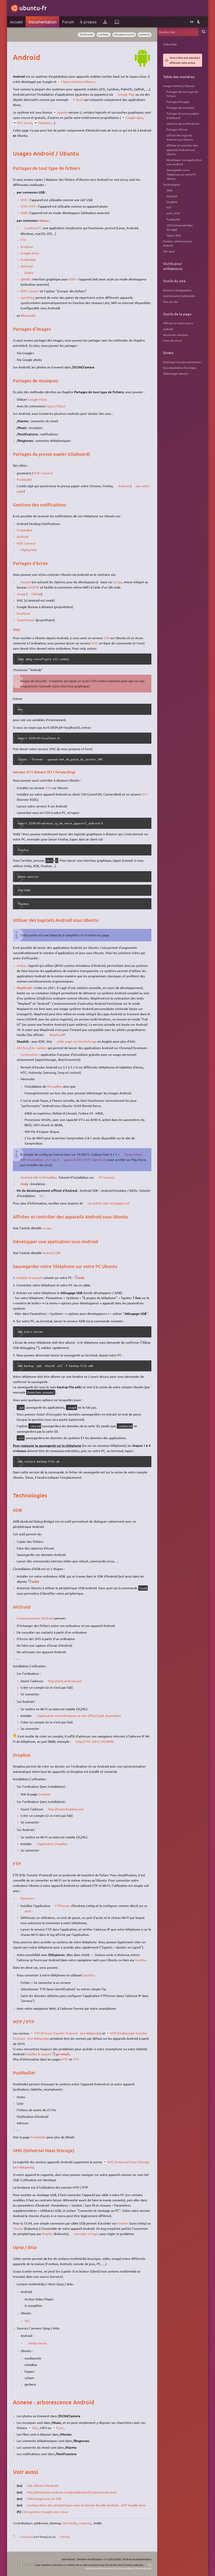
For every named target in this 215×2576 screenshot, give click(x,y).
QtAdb (25, 279)
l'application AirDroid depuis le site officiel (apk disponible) (79, 1716)
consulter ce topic (86, 2234)
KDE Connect (30, 291)
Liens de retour (172, 340)
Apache (62, 112)
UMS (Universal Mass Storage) (179, 227)
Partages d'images (177, 102)
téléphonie (86, 34)
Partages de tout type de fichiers (182, 94)
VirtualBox (54, 1086)
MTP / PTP (28, 206)
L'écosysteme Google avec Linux (45, 2512)
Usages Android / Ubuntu (178, 86)
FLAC (60, 2428)
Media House (38, 2343)
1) (40, 227)
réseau (44, 220)
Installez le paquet (30, 1277)
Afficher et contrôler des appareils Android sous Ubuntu (181, 149)
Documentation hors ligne (179, 368)
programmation (124, 34)
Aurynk (26, 582)
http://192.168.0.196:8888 (95, 1741)
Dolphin (47, 2234)
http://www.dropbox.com (66, 1809)
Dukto (29, 273)
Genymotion (30, 1054)
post (28, 1911)
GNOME (33, 587)
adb (81, 1277)
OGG (35, 2428)
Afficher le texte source (178, 323)
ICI (42, 1196)
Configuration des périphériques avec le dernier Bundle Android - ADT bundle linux (86, 2505)
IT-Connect (106, 1177)
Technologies (171, 184)
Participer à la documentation (182, 362)
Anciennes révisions (175, 335)
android (144, 34)
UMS (24, 200)
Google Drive (30, 253)
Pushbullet (28, 259)
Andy (25, 1183)
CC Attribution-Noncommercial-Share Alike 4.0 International (118, 2566)
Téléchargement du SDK (44, 2499)
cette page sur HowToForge (77, 1041)
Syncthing (28, 297)
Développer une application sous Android (184, 162)
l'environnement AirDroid (35, 1618)
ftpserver (27, 1898)
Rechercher (203, 31)
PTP (76, 2059)
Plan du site (170, 302)
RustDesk (23, 613)
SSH (107, 638)
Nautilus (141, 1960)
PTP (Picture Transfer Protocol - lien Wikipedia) (67, 2033)
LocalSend (32, 228)
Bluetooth (28, 315)
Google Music (37, 399)
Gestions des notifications (182, 123)
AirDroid (27, 266)
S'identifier (170, 44)
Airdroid (23, 536)
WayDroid (24, 987)
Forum (68, 21)
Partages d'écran (176, 129)
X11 (145, 794)
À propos (88, 21)
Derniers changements (177, 290)
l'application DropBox (52, 1844)
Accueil (16, 21)
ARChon (23, 1048)
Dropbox (27, 247)
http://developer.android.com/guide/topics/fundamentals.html (72, 2492)
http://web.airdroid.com (65, 1681)
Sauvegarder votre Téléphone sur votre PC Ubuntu (181, 174)
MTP (65, 2059)
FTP (24, 240)
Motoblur (52, 123)
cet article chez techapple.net (109, 1203)
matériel (103, 34)
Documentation (43, 21)
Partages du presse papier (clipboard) (182, 116)
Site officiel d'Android (43, 2485)
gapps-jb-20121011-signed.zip (85, 1159)
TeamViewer (26, 620)
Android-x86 (30, 1177)
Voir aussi (169, 251)
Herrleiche (70, 2523)
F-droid (78, 99)
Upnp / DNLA (56, 406)
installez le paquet (38, 2054)
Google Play (126, 94)
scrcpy (118, 582)
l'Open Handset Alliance (78, 81)
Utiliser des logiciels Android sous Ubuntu (179, 137)
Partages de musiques (180, 107)
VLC (27, 2321)
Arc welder (39, 1048)
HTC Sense (33, 123)
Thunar (18, 2228)
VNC (95, 643)
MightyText (29, 550)
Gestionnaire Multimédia (178, 296)
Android (124, 486)
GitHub (37, 594)
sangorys (85, 2523)
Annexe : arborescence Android (177, 243)
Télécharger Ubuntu (175, 373)
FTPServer (62, 1906)
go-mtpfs (63, 2054)
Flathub (65, 2536)
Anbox (21, 965)
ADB (24, 213)
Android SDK (51, 1253)
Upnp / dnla (173, 235)
